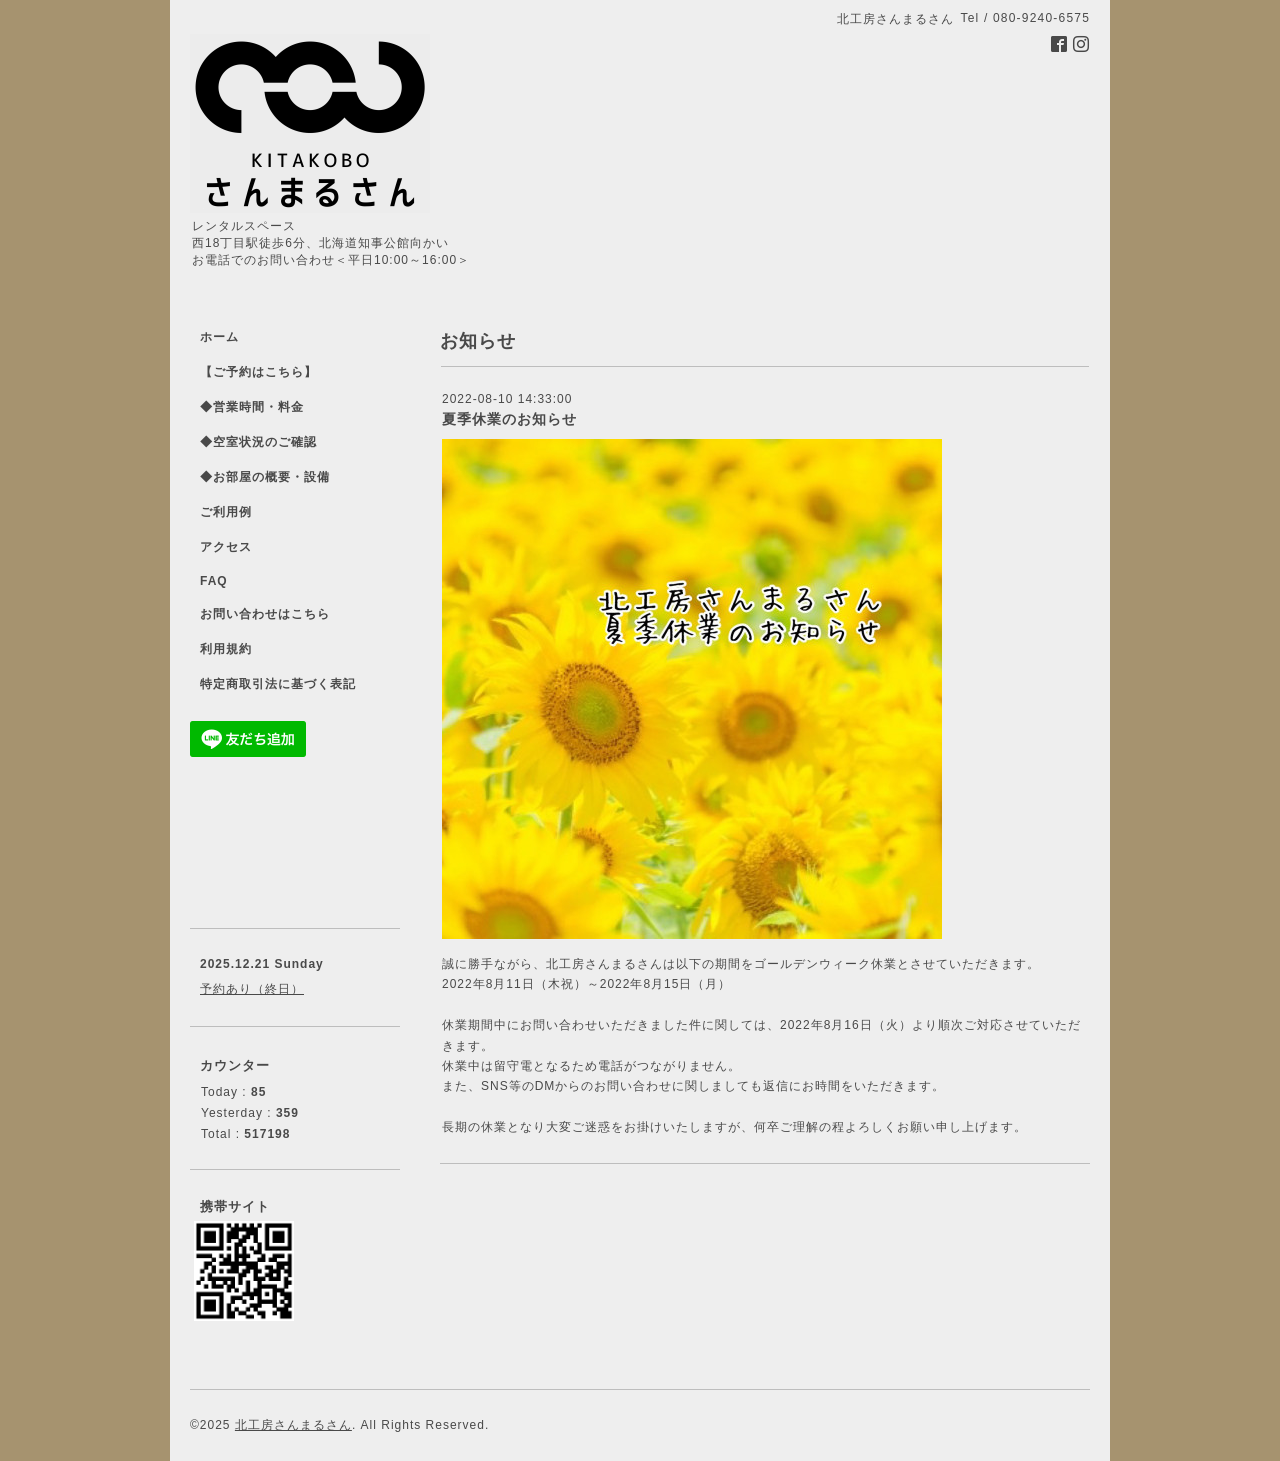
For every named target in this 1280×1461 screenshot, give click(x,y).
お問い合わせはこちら (265, 614)
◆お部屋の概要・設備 (265, 477)
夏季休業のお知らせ (509, 419)
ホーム (219, 337)
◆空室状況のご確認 (258, 442)
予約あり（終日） (252, 989)
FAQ (214, 581)
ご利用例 (226, 512)
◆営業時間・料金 (252, 407)
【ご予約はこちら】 (258, 372)
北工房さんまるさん (293, 1425)
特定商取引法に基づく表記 (278, 684)
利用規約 (226, 649)
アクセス (226, 547)
